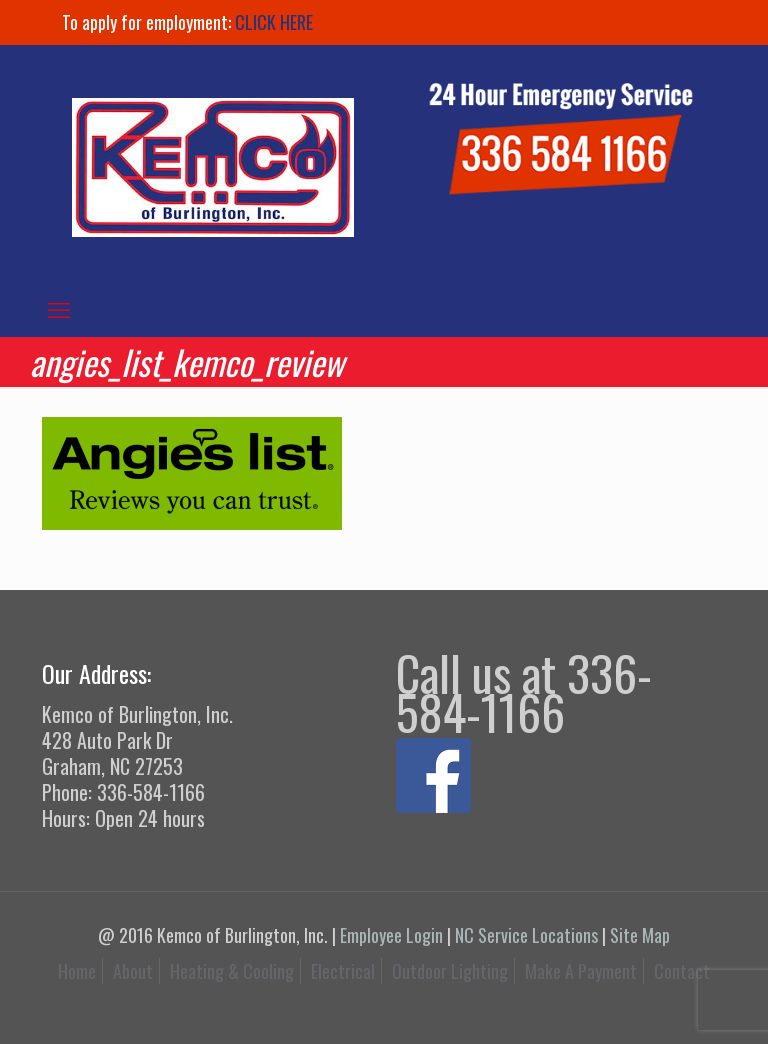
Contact (682, 971)
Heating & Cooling (232, 971)
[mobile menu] (59, 308)
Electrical (343, 971)
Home (77, 971)
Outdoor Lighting (450, 971)
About (133, 971)
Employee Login (391, 935)
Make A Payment (581, 971)
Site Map (640, 935)
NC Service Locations (526, 935)
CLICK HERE (274, 22)
